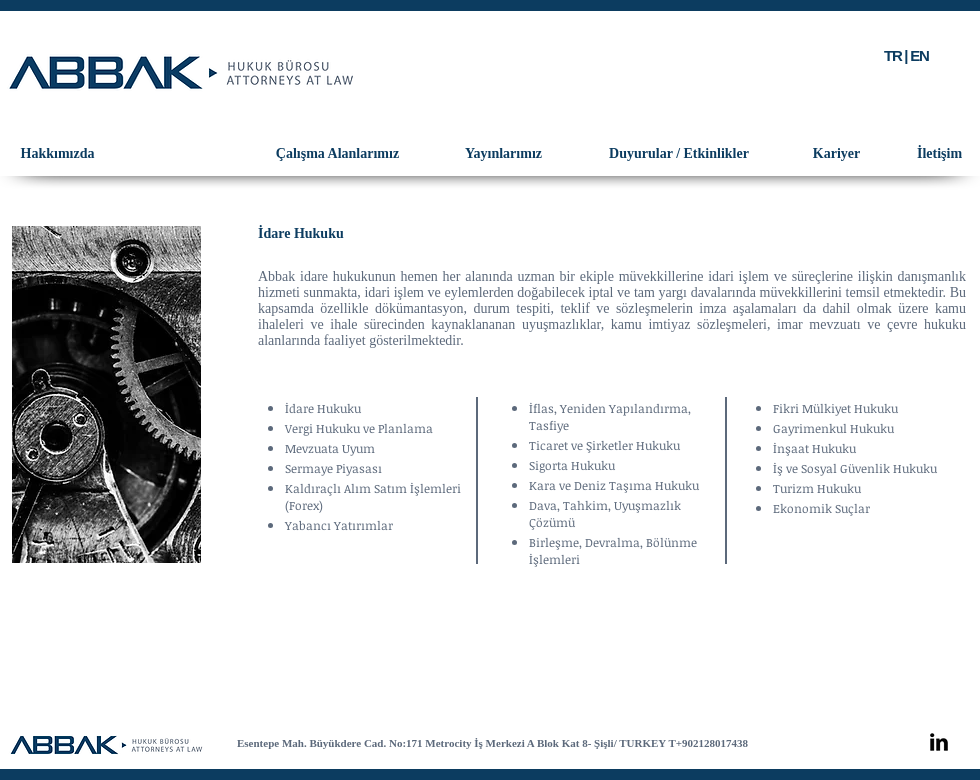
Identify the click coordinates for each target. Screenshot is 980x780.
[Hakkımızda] (57, 154)
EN (919, 55)
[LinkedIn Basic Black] (939, 742)
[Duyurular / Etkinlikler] (679, 154)
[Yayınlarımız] (503, 154)
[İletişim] (939, 154)
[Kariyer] (836, 154)
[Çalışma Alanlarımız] (337, 154)
